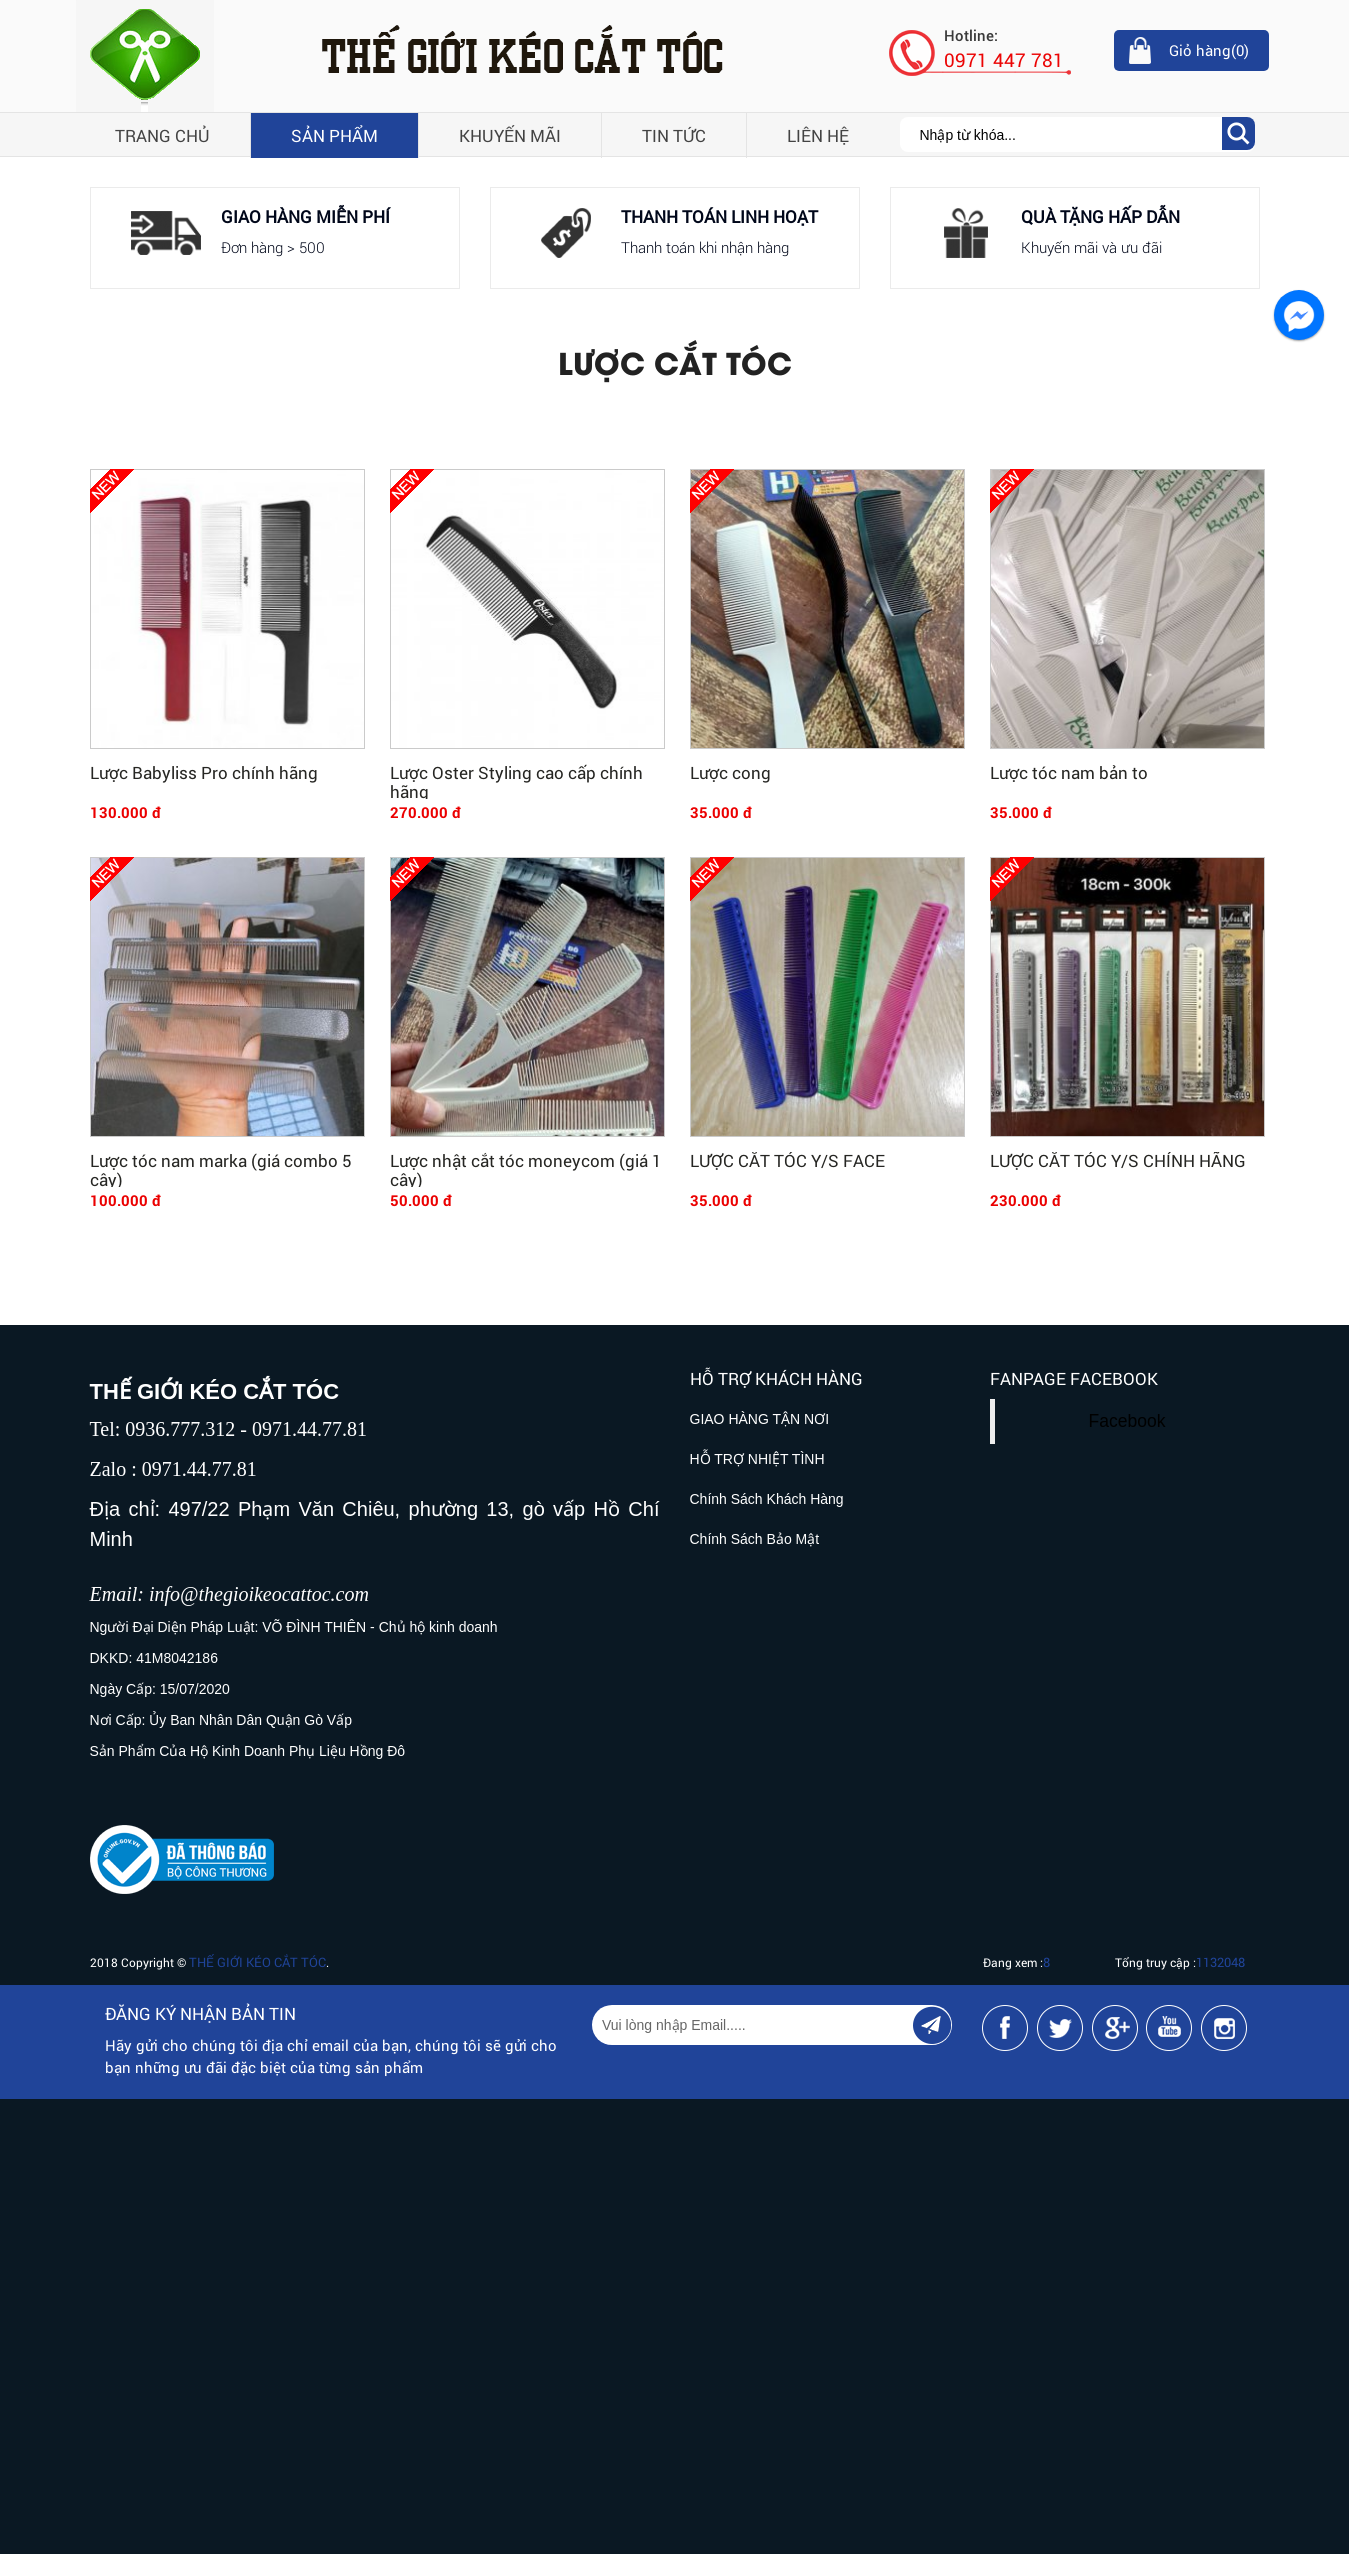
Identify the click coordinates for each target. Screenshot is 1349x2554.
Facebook (1127, 1421)
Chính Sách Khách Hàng (767, 1499)
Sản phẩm (334, 135)
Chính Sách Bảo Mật (755, 1539)
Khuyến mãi (510, 135)
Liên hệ (818, 135)
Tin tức (674, 135)
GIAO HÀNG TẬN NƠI (760, 1419)
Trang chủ (162, 135)
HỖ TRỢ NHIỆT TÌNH (757, 1459)
